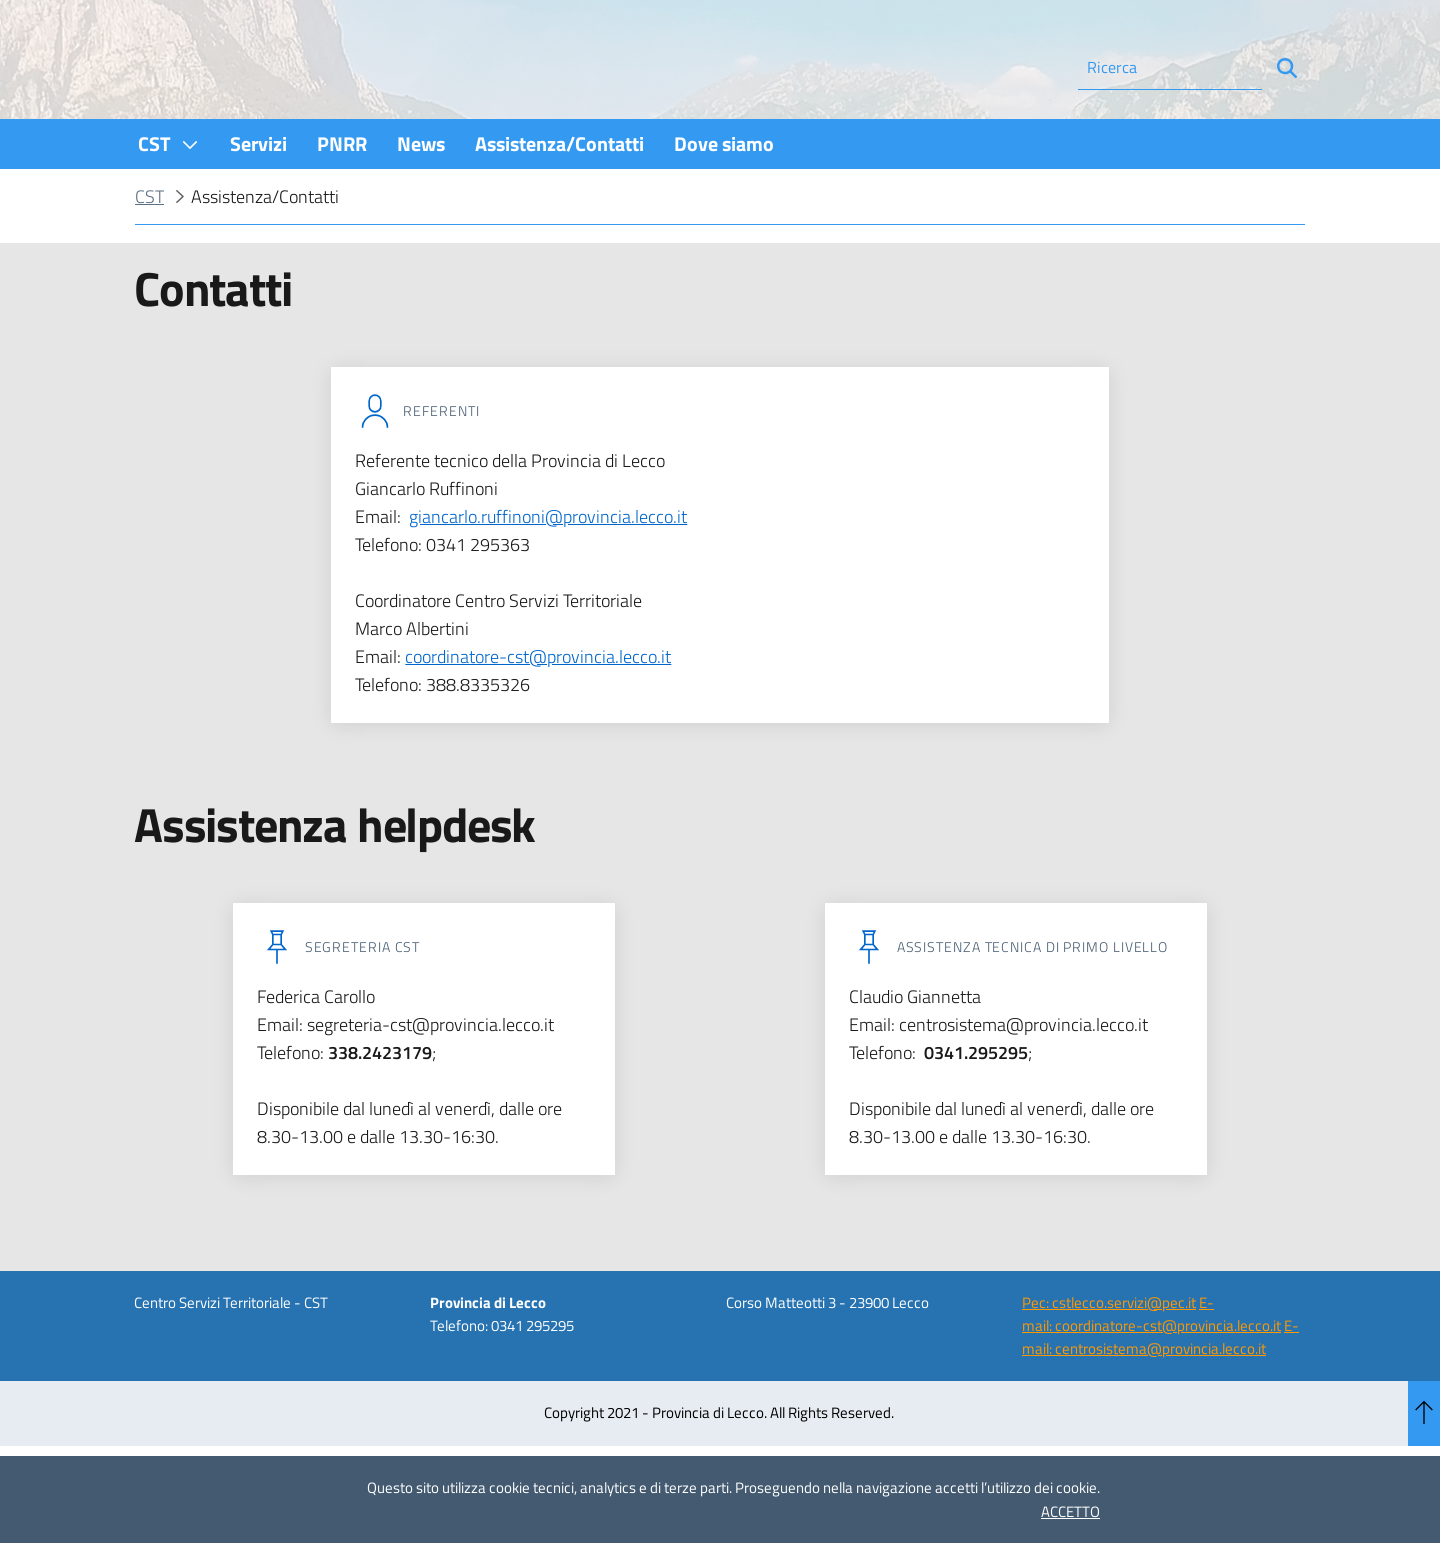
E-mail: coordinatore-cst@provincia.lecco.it (1151, 1368)
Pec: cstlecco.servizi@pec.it (1109, 1356)
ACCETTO (1070, 1511)
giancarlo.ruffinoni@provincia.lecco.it (548, 570)
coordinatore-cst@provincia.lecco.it (538, 710)
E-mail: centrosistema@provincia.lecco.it (1160, 1391)
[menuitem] (169, 197)
